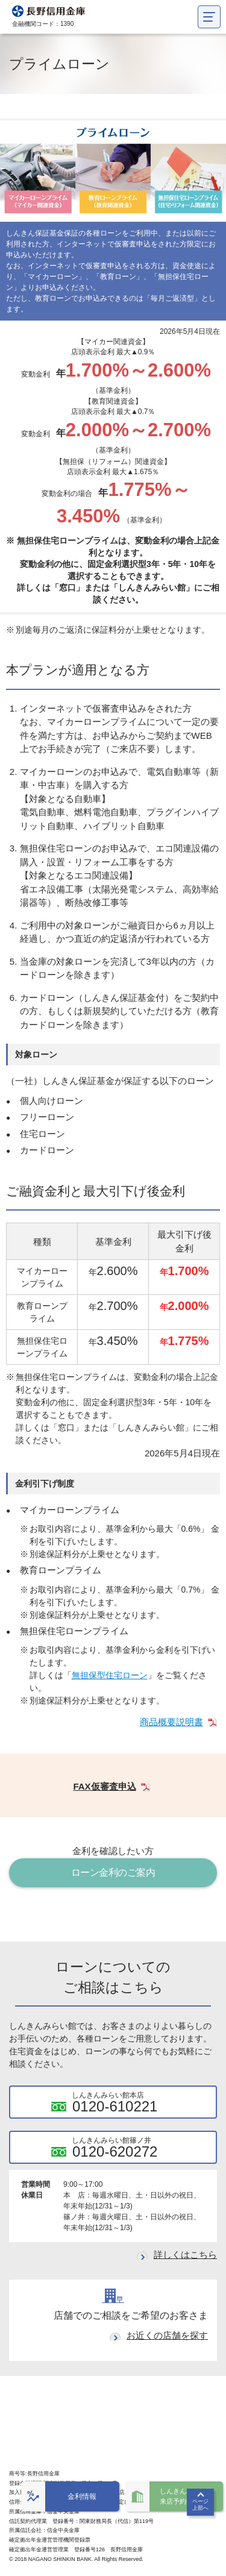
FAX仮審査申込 (104, 1786)
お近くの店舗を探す (167, 2335)
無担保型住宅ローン (110, 1675)
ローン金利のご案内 (113, 1872)
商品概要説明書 (171, 1722)
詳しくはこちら (185, 2254)
